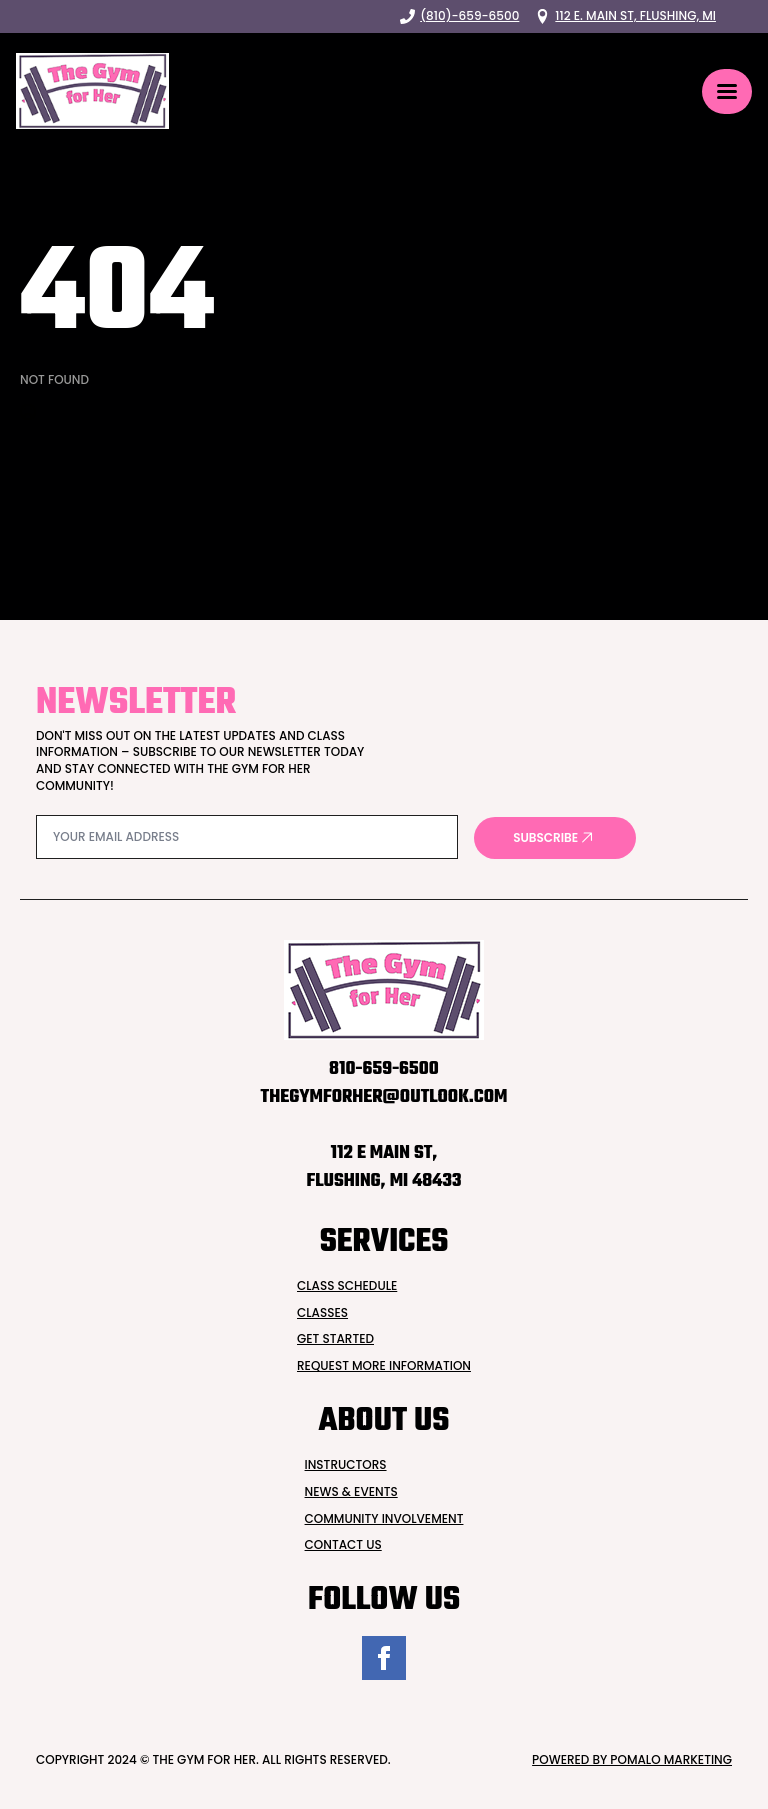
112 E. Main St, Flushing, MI (635, 16)
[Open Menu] (727, 91)
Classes (322, 1313)
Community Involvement (384, 1519)
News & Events (351, 1492)
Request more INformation (384, 1366)
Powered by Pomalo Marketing (632, 1760)
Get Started (335, 1339)
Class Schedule (347, 1286)
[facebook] (384, 1658)
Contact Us (343, 1545)
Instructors (346, 1465)
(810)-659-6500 (469, 16)
